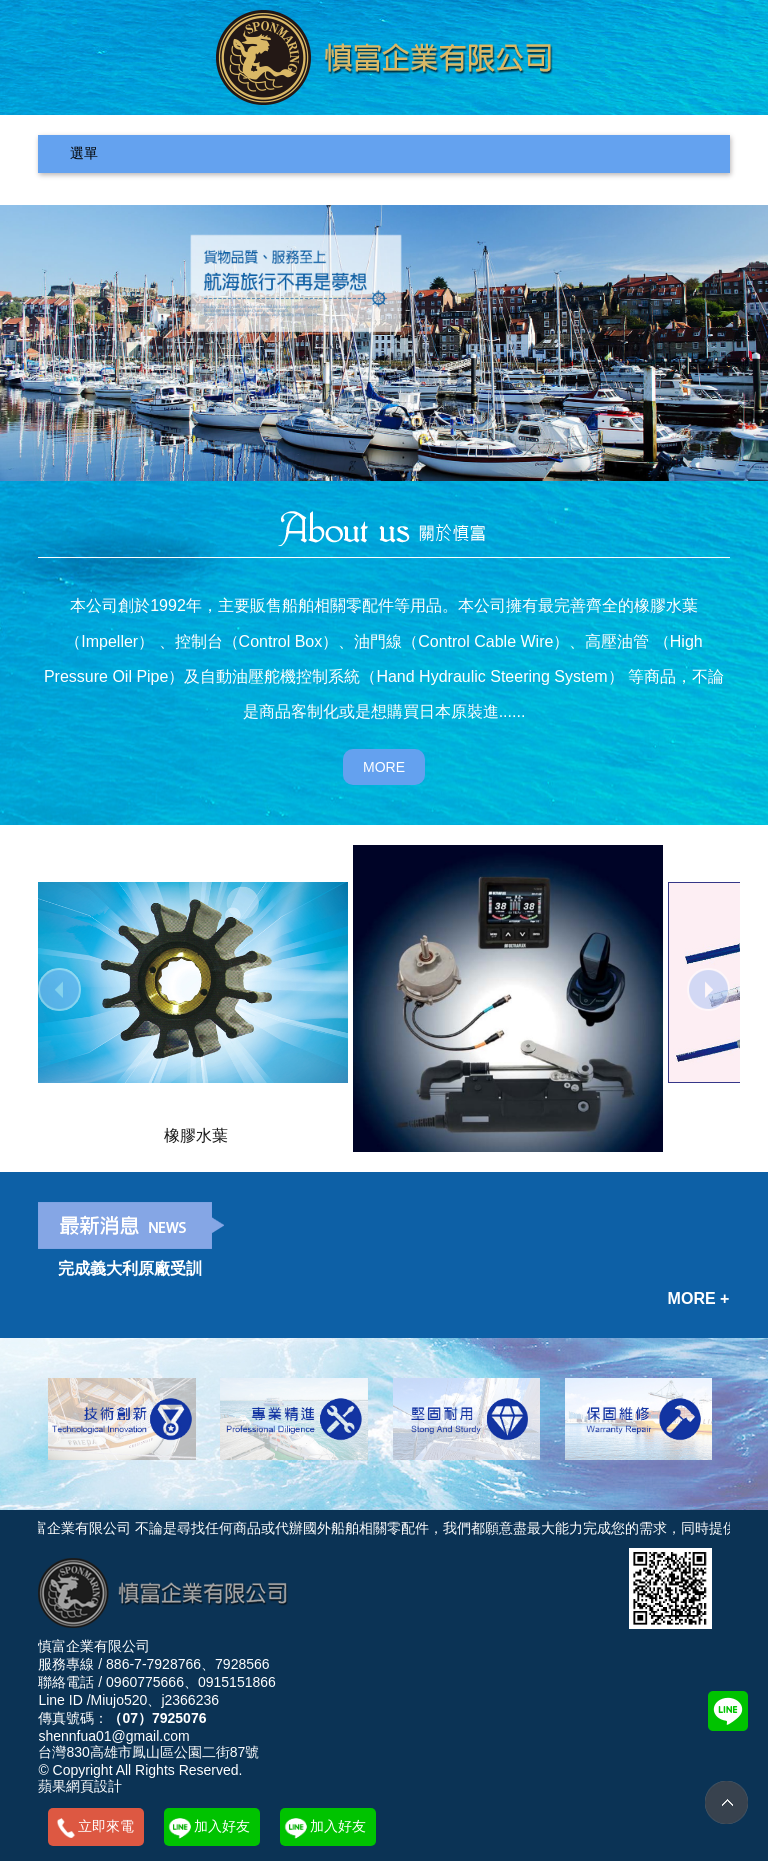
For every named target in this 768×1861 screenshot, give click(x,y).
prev (59, 989)
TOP (726, 1802)
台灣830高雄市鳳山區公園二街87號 (148, 1752)
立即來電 (106, 1826)
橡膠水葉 (196, 1135)
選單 (84, 153)
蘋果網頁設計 (80, 1786)
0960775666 (145, 1682)
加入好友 (222, 1826)
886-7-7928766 (153, 1664)
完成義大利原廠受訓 (130, 1268)
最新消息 (131, 1225)
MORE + (699, 1298)
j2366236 (190, 1700)
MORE (384, 767)
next (708, 989)
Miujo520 (119, 1700)
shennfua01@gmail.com (113, 1736)
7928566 (242, 1664)
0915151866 (237, 1682)
